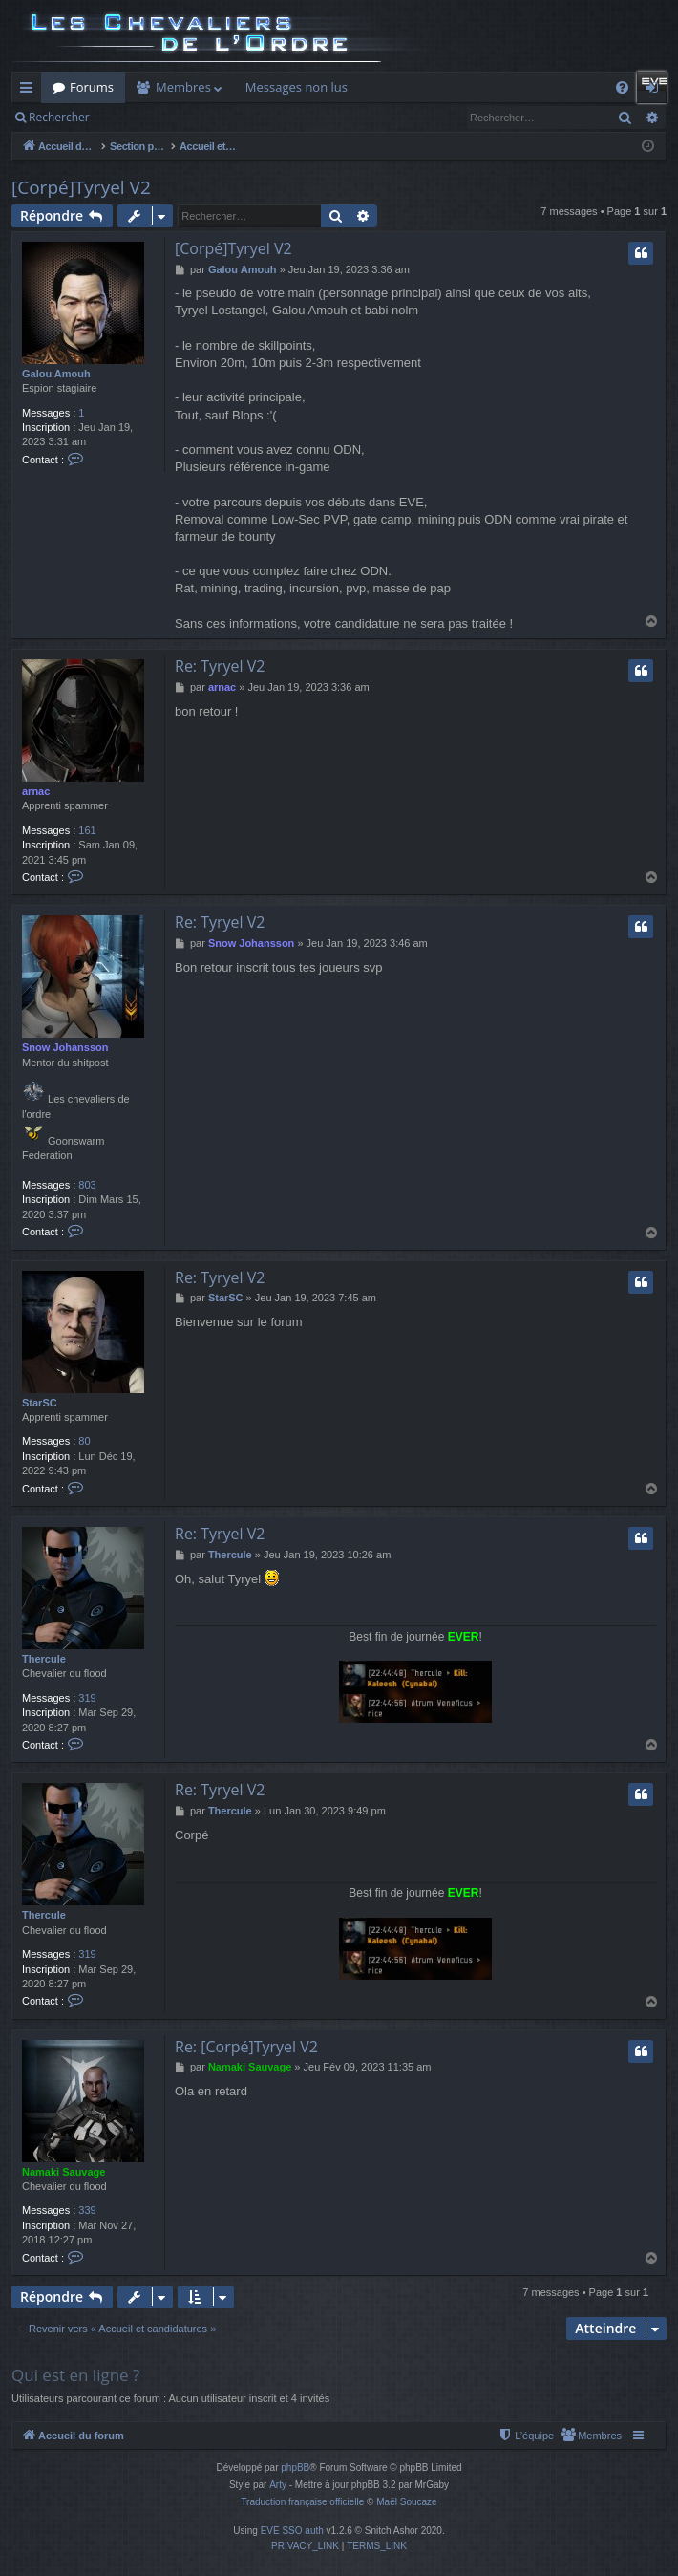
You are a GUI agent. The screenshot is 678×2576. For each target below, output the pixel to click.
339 (86, 2210)
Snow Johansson (65, 1047)
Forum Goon (481, 87)
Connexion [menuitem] (656, 90)
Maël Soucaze (406, 2502)
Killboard (396, 87)
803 (86, 1185)
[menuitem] (591, 2435)
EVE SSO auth (292, 2530)
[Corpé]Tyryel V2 (81, 187)
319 (86, 1698)
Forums (92, 87)
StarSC (39, 1402)
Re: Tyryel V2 (220, 666)
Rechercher (59, 117)
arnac (36, 791)
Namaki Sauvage (63, 2172)
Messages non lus (296, 87)
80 (84, 1441)
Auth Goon (571, 87)
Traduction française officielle (302, 2502)
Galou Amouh (56, 373)
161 (86, 830)
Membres (183, 87)
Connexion (178, 117)
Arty (277, 2484)
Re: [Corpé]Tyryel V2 (246, 2046)
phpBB (295, 2467)
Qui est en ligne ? (75, 2375)
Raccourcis (30, 90)
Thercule (44, 1658)
